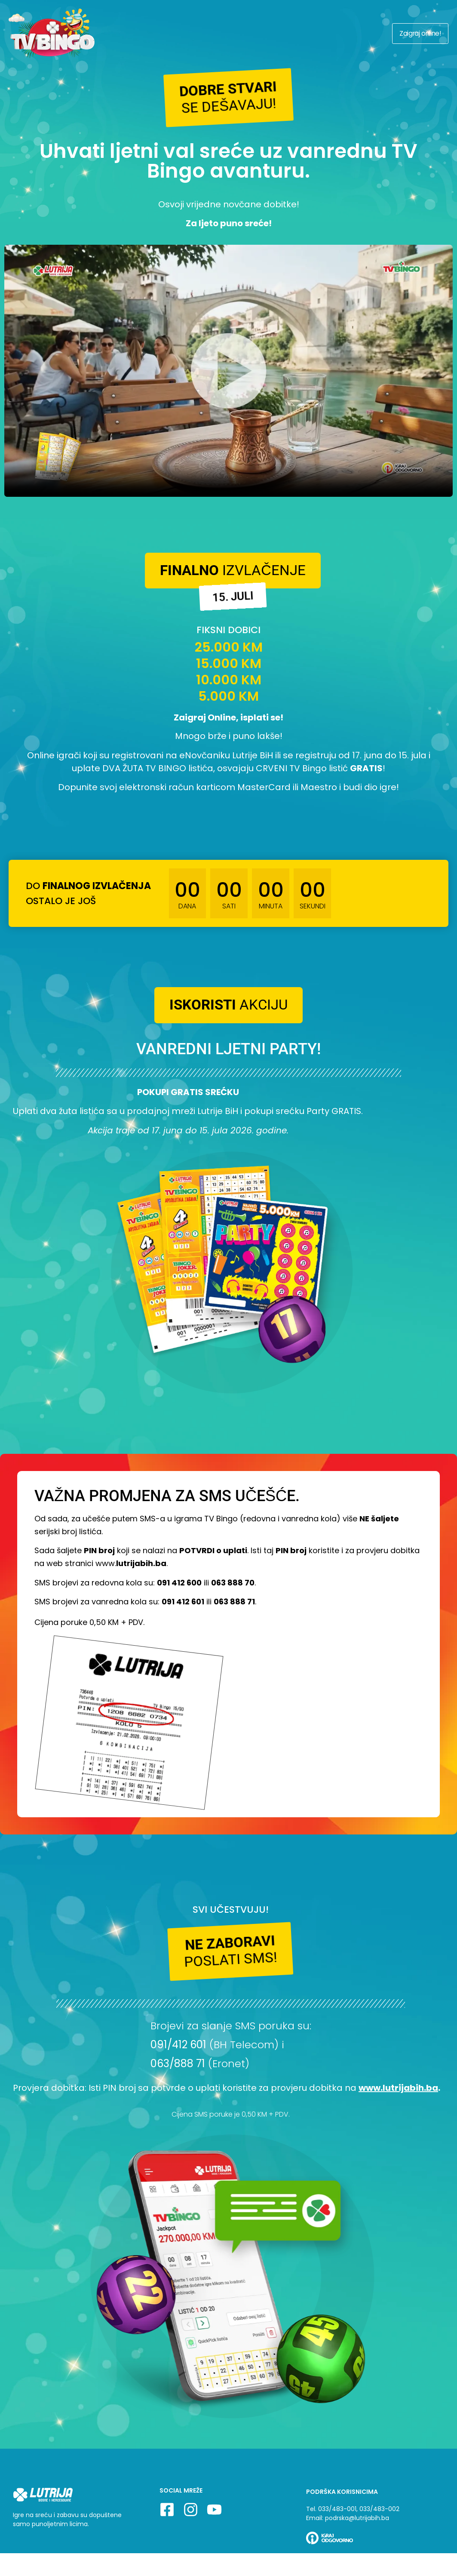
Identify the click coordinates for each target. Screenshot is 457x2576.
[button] (228, 101)
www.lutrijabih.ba (398, 2126)
